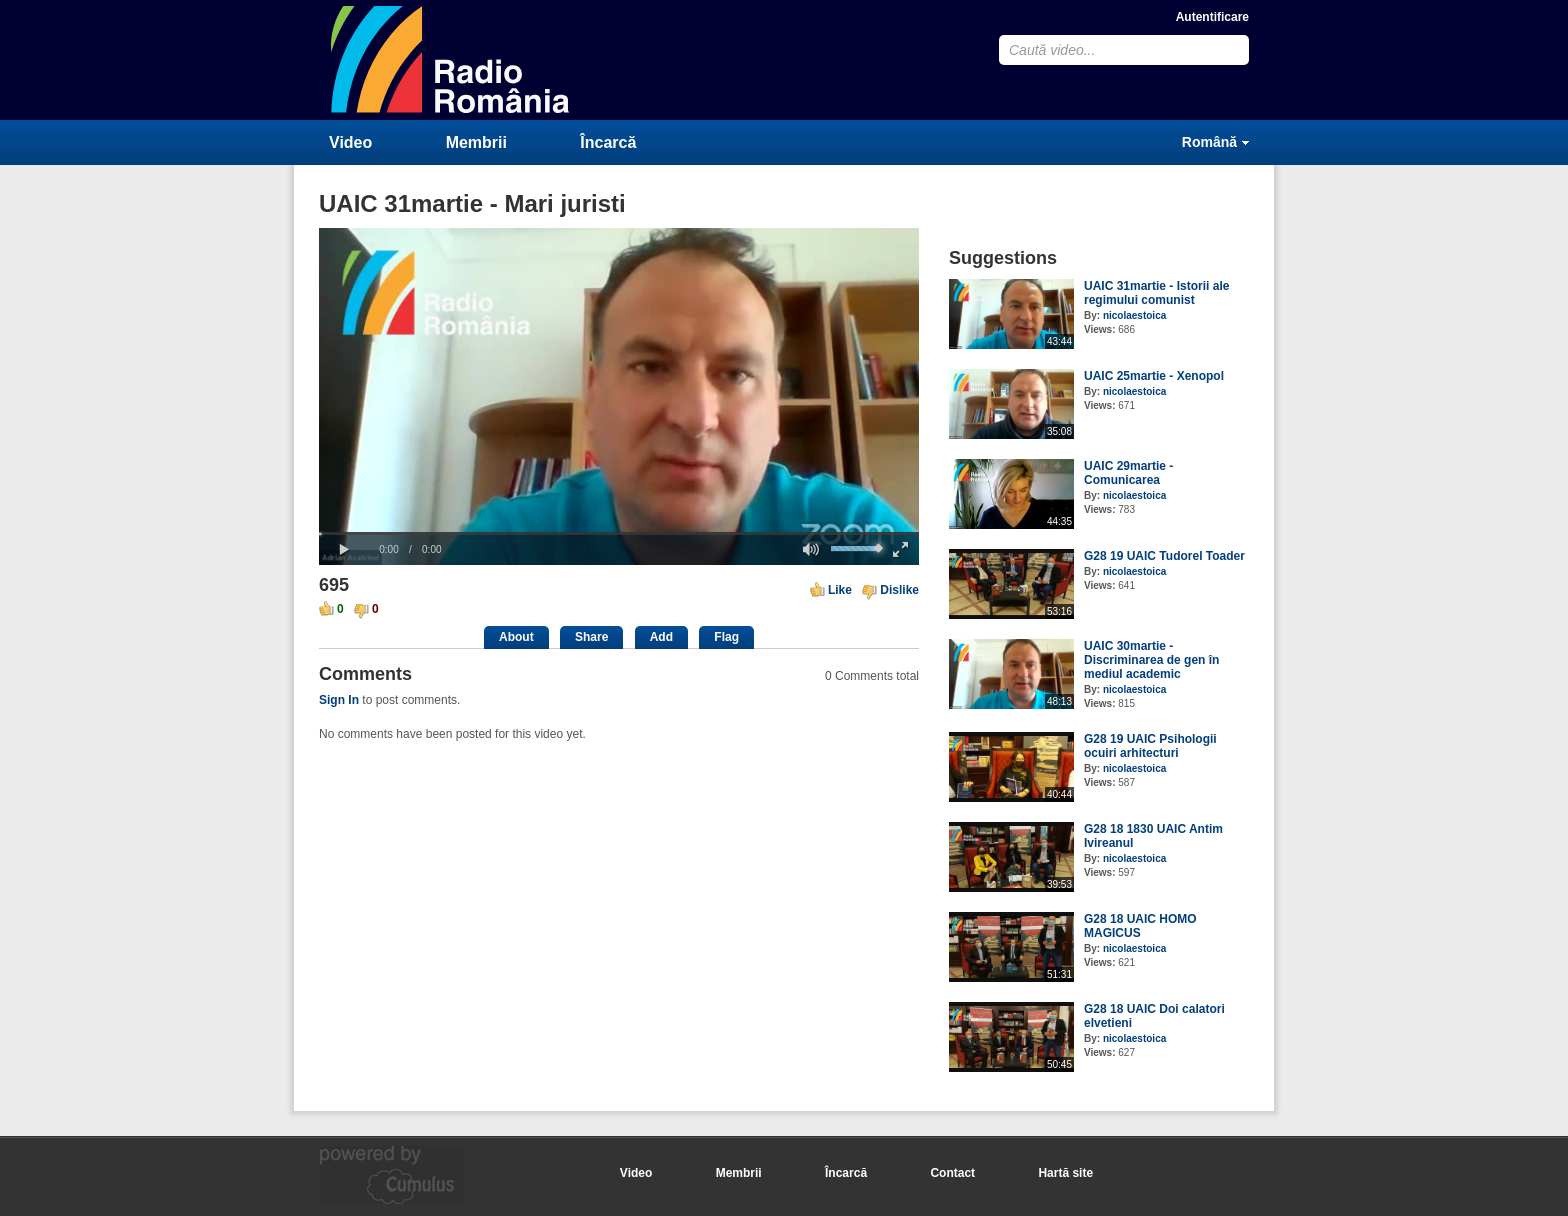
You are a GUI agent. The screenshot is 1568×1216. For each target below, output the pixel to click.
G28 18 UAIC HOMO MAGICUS (1140, 926)
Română (1209, 142)
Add (661, 637)
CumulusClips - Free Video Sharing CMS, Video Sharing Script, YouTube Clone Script (451, 59)
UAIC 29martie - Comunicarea (1128, 473)
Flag (726, 637)
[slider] (619, 533)
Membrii (476, 142)
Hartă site (1065, 1173)
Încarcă (608, 142)
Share (591, 637)
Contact (952, 1173)
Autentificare (1212, 17)
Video (350, 142)
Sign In (339, 700)
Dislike (899, 590)
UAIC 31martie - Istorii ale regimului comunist (1156, 293)
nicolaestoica (1134, 315)
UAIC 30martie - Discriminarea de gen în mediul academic (1151, 660)
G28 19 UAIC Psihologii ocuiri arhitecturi (1150, 746)
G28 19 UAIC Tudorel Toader (1164, 556)
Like (840, 590)
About (516, 637)
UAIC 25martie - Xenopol (1154, 376)
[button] (344, 550)
